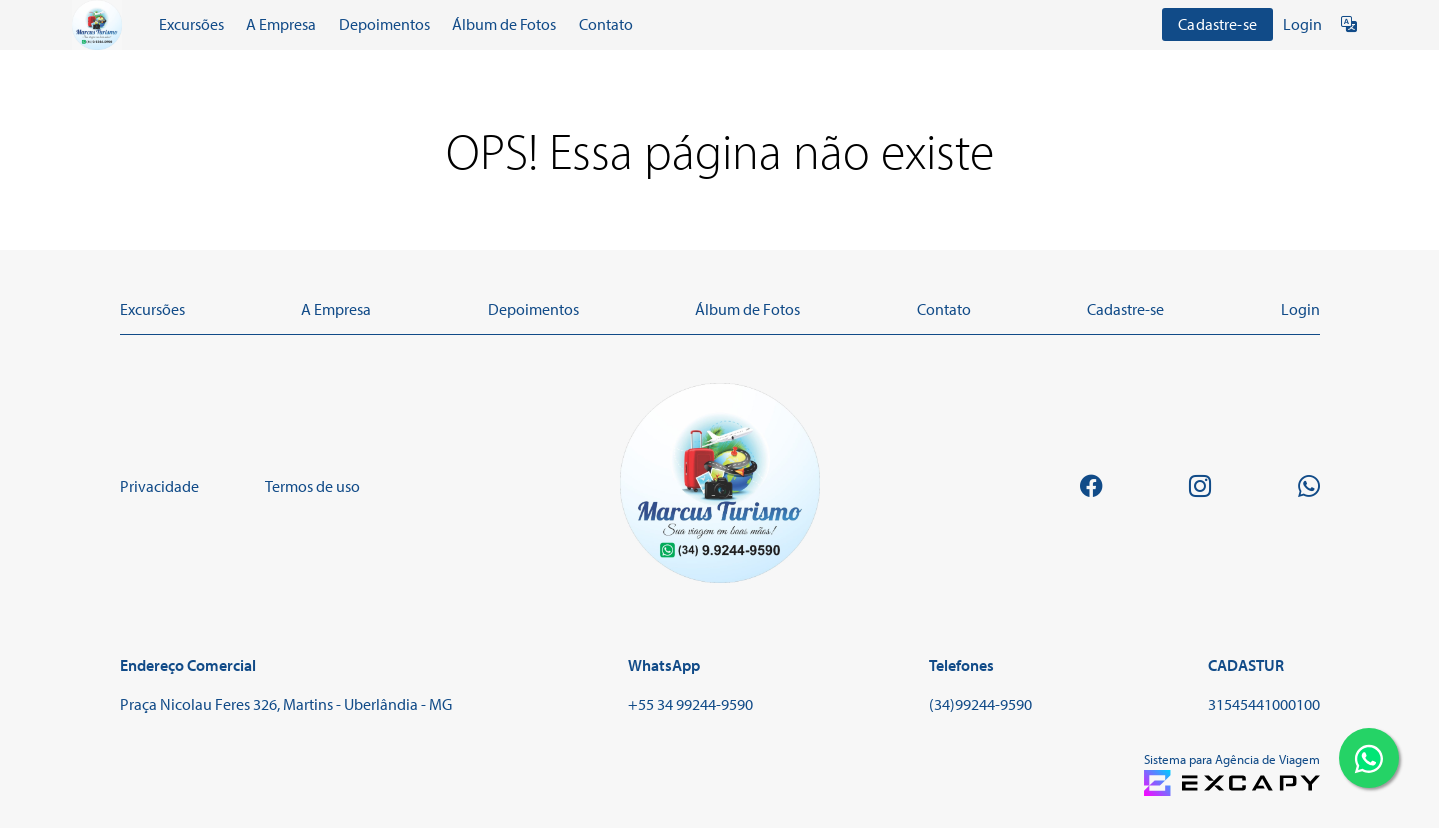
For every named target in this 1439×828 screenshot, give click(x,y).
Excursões (191, 24)
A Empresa (281, 24)
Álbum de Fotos (504, 24)
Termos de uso (312, 486)
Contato (606, 24)
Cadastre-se (1217, 24)
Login (1302, 24)
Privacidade (159, 486)
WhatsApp (664, 665)
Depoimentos (384, 24)
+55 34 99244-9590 (690, 704)
